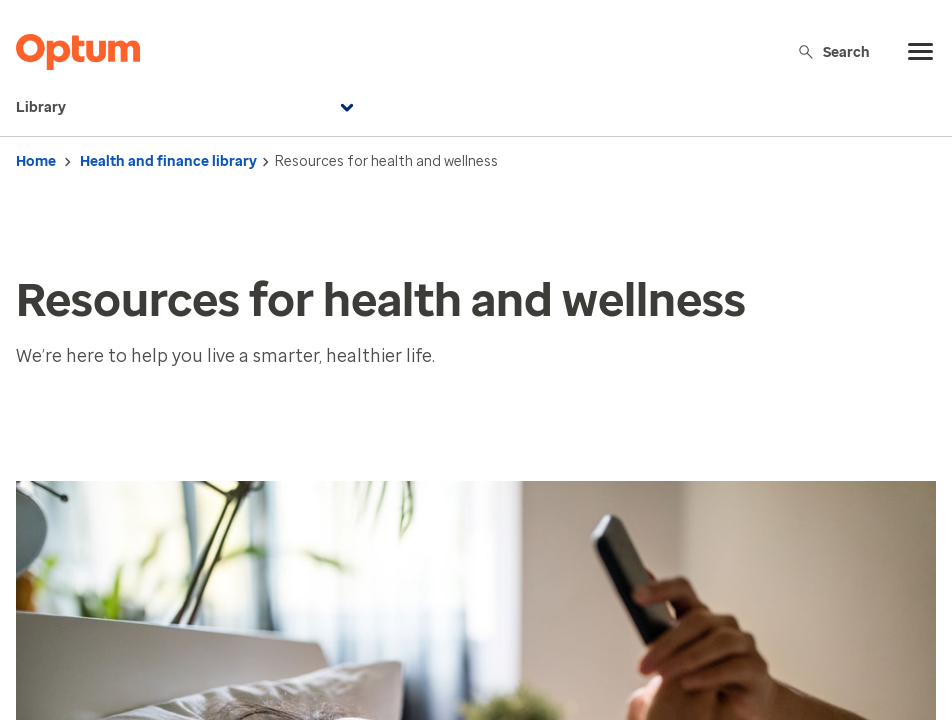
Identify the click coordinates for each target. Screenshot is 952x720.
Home (36, 161)
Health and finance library (168, 161)
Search (833, 51)
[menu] (921, 52)
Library (187, 108)
